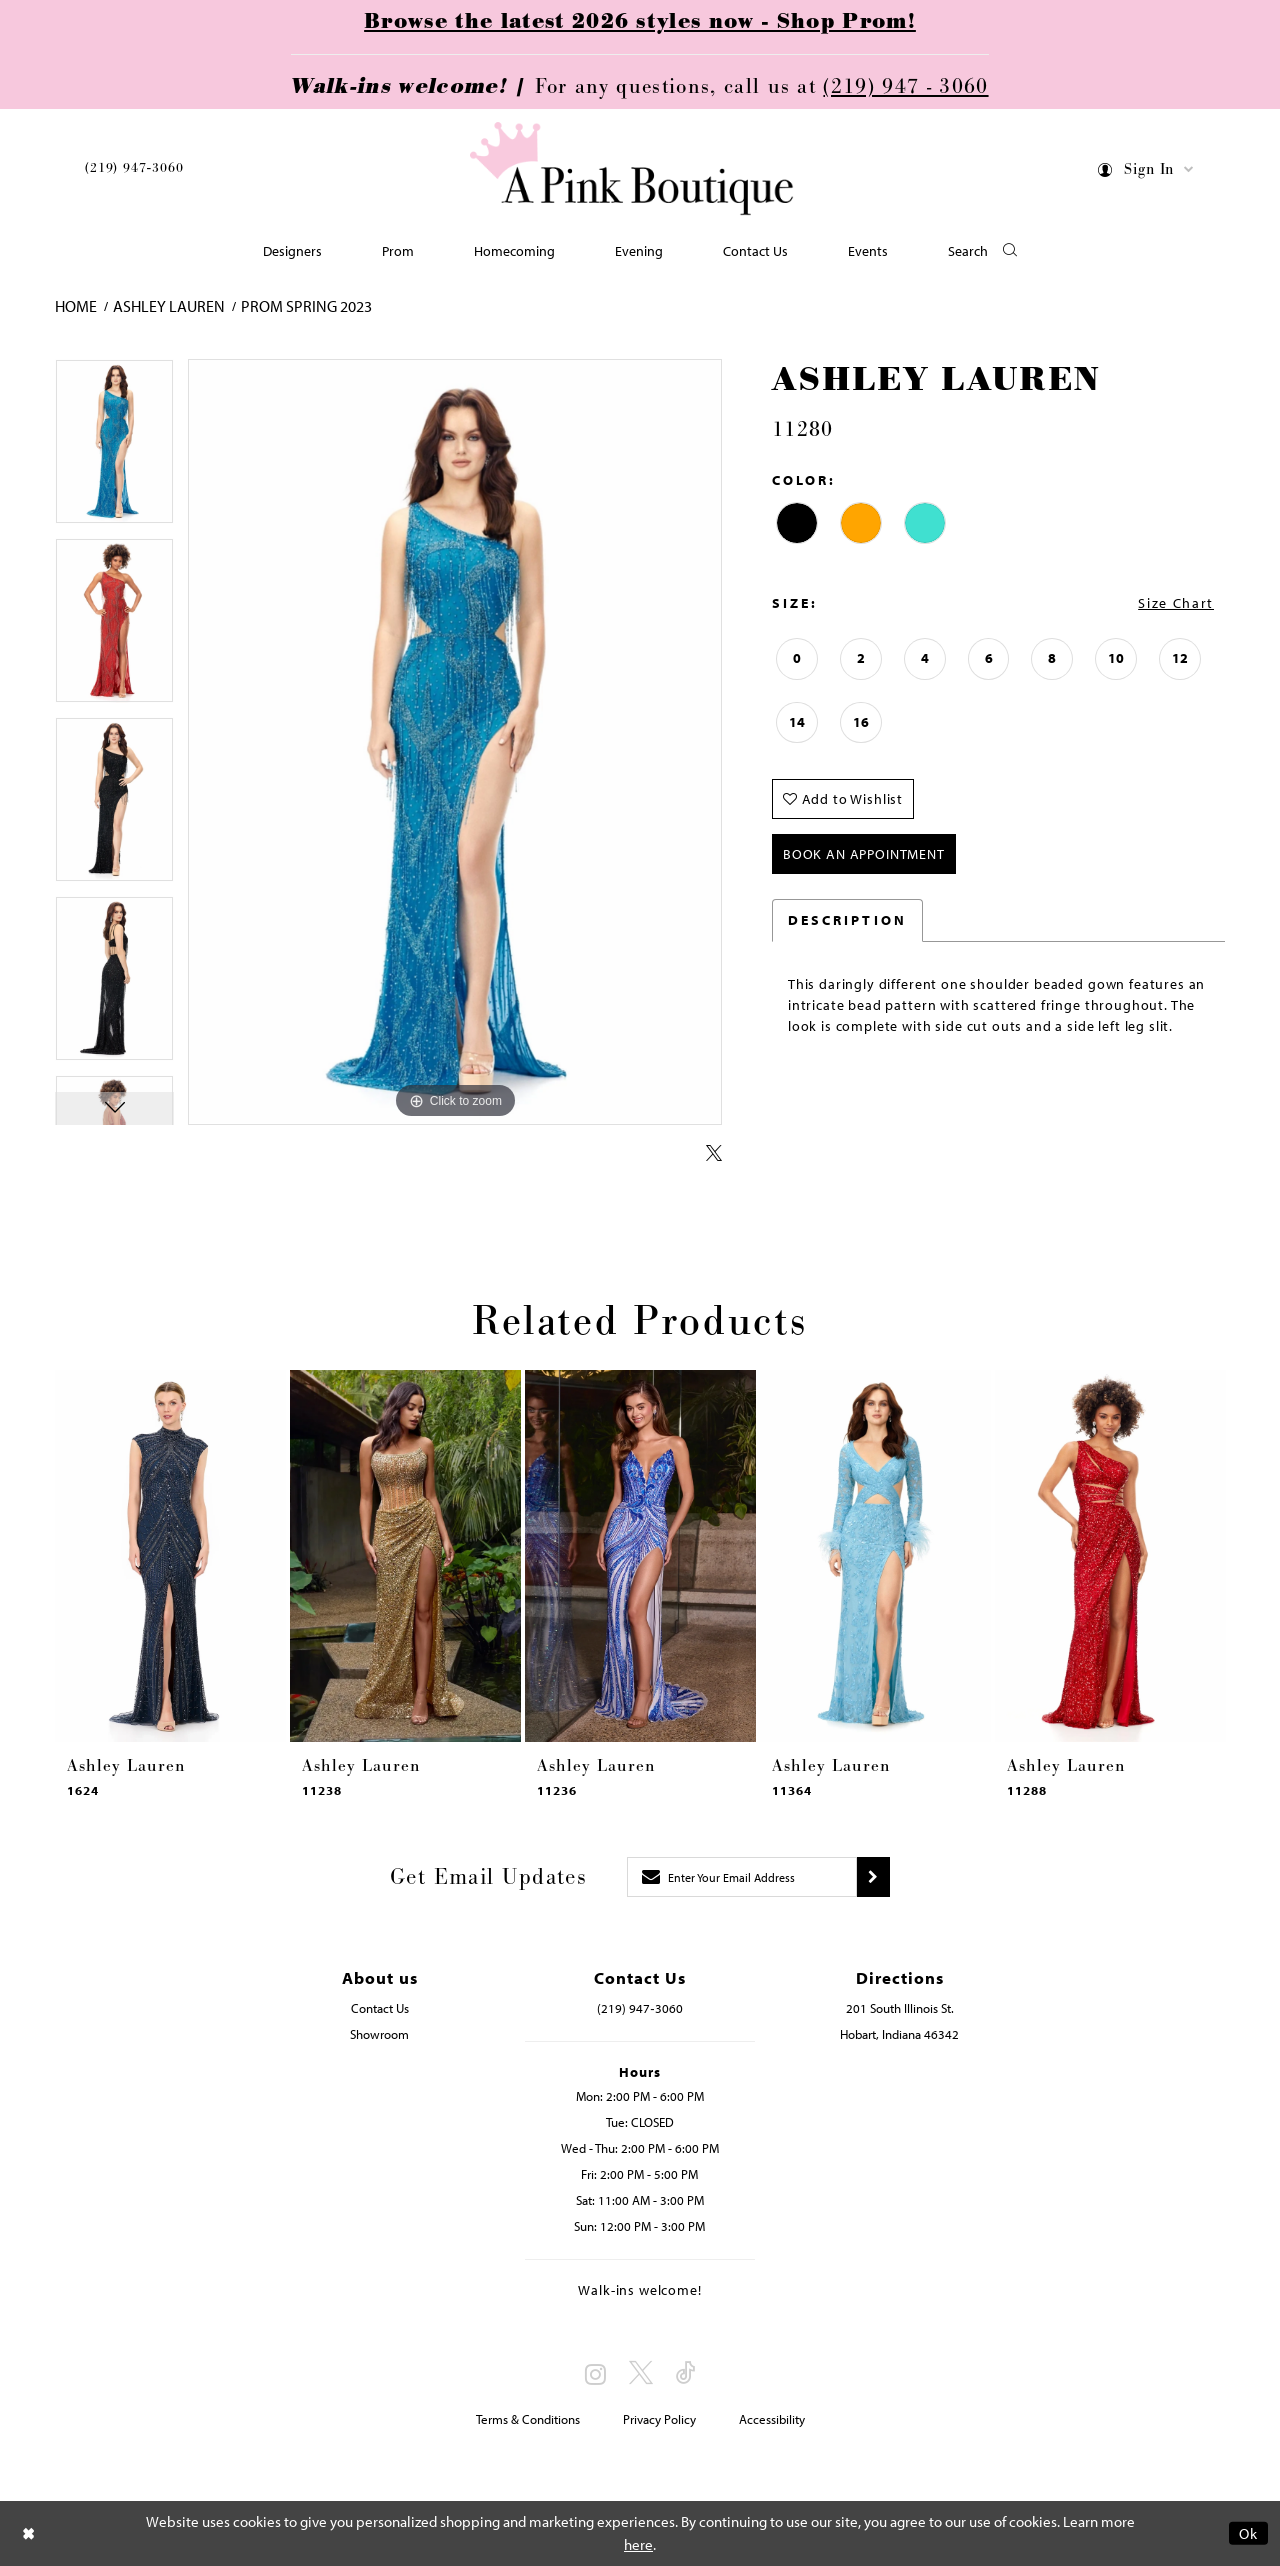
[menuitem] (134, 171)
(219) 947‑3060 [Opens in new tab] (639, 2008)
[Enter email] (742, 1877)
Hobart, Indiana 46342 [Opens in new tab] (899, 2034)
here (638, 2544)
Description (847, 920)
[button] (1146, 172)
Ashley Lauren (169, 306)
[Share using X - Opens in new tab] (714, 1154)
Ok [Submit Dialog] (1248, 2533)
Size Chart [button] (1176, 603)
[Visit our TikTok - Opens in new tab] (686, 2373)
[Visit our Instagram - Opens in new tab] (595, 2374)
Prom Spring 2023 (306, 306)
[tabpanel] (114, 448)
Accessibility (772, 2419)
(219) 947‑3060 (134, 168)
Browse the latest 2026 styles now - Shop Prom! (640, 22)
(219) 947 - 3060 (905, 87)
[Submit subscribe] (873, 1877)
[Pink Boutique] (633, 169)
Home (76, 306)
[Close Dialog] (29, 2533)
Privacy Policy (659, 2419)
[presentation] (170, 1556)
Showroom (379, 2034)
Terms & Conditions (528, 2419)
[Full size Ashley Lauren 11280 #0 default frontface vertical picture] (455, 742)
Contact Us (380, 2008)
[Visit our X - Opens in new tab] (641, 2373)
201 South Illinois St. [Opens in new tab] (900, 2008)
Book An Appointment (864, 854)
